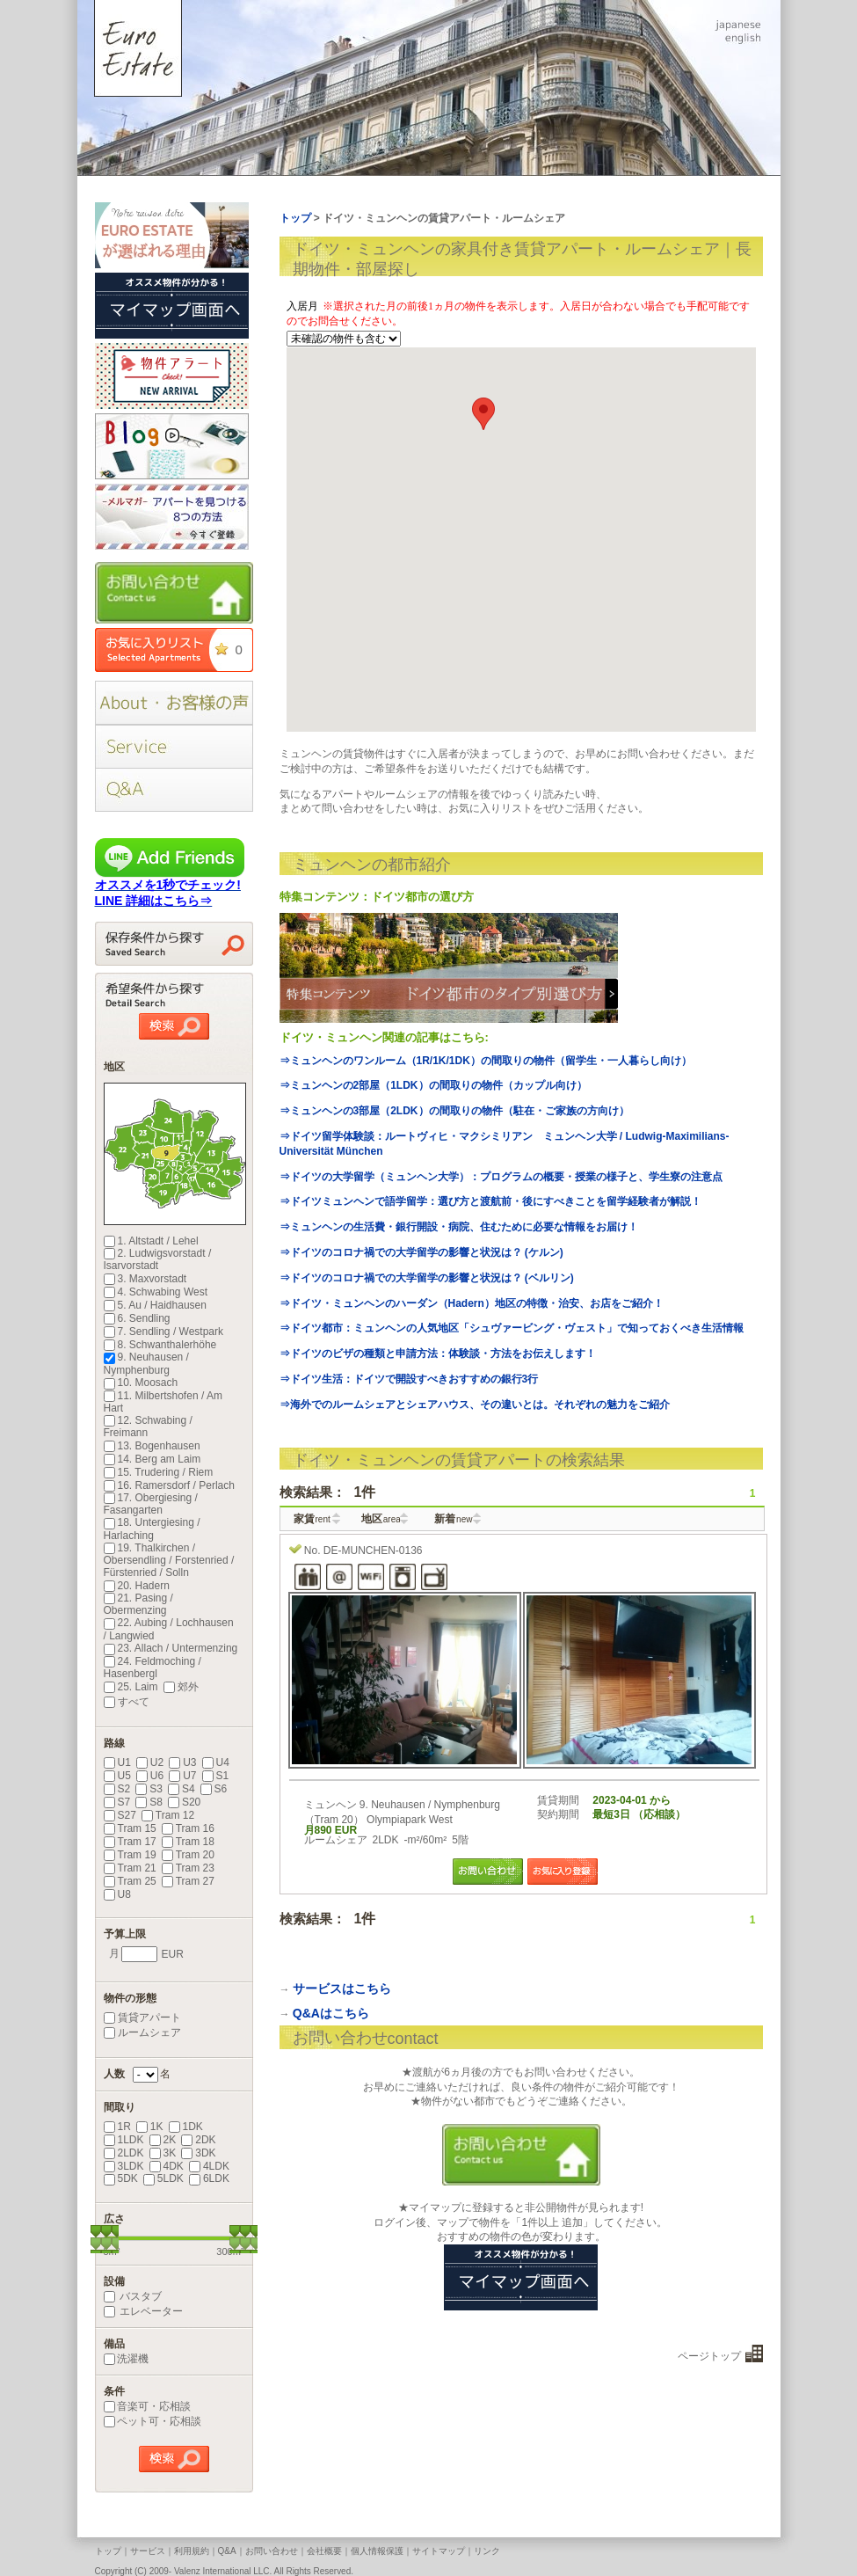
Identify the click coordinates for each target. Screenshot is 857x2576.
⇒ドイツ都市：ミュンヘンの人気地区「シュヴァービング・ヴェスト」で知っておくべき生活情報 (512, 1328)
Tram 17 (130, 1841)
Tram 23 (188, 1868)
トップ (108, 2551)
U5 (117, 1776)
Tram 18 (188, 1841)
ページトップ (709, 2356)
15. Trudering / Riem (159, 1472)
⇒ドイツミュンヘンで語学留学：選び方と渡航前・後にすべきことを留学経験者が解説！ (490, 1201)
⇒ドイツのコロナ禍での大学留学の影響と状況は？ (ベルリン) (427, 1278)
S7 (117, 1802)
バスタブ (133, 2296)
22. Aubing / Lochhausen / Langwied (169, 1628)
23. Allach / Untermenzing (171, 1648)
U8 (117, 1894)
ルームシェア (142, 2032)
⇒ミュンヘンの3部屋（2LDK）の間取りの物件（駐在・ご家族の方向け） (454, 1111)
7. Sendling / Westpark (164, 1331)
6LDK (209, 2178)
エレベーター (143, 2311)
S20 (184, 1802)
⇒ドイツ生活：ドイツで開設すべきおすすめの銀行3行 (409, 1379)
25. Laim (131, 1687)
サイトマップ (438, 2551)
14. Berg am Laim (152, 1459)
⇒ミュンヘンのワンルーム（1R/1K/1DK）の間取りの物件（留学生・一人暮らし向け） (486, 1060)
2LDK (124, 2153)
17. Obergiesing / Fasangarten (151, 1504)
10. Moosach (141, 1382)
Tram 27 (188, 1881)
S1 (215, 1776)
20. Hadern (137, 1586)
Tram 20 (188, 1855)
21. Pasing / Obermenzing (138, 1604)
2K (163, 2140)
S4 (181, 1789)
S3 (149, 1789)
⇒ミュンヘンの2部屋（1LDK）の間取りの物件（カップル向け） (433, 1085)
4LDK (209, 2166)
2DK (198, 2140)
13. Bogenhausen (152, 1446)
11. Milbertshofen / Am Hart (163, 1402)
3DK (198, 2153)
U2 (149, 1762)
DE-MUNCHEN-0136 (373, 1550)
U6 (149, 1776)
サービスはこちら (342, 1988)
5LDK (163, 2178)
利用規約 (191, 2551)
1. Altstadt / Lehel (151, 1241)
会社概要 (324, 2551)
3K (163, 2153)
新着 (453, 1519)
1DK (186, 2126)
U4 (215, 1762)
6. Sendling (137, 1318)
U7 (182, 1776)
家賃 (312, 1519)
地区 (381, 1519)
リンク (487, 2551)
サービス (147, 2551)
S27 (120, 1815)
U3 (182, 1762)
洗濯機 (126, 2359)
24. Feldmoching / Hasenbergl (152, 1667)
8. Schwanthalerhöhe (160, 1345)
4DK (166, 2166)
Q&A (227, 2551)
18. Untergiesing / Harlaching (152, 1528)
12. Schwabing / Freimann (148, 1426)
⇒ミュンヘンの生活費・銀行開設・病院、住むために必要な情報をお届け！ (459, 1227)
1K (149, 2126)
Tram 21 (130, 1868)
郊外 (181, 1687)
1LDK (124, 2140)
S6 (214, 1789)
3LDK (124, 2166)
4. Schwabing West (156, 1292)
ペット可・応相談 (152, 2421)
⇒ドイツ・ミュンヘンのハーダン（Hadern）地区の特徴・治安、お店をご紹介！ (472, 1303)
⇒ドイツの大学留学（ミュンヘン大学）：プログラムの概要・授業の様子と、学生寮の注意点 (501, 1177)
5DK (121, 2178)
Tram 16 (188, 1828)
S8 (149, 1802)
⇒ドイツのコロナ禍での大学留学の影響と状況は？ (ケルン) (421, 1252)
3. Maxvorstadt (145, 1279)
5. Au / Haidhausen (155, 1305)
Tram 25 (130, 1881)
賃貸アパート (142, 2017)
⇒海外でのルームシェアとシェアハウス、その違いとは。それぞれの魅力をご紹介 (475, 1404)
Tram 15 (130, 1828)
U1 (117, 1762)
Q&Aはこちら (331, 2013)
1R (117, 2126)
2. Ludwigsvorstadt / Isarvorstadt (158, 1259)
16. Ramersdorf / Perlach (169, 1485)
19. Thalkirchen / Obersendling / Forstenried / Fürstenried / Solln (169, 1560)
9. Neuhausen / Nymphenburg (146, 1363)
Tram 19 (130, 1855)
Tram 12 (168, 1815)
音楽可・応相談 (147, 2406)
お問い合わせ (271, 2551)
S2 (117, 1789)
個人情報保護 (377, 2551)
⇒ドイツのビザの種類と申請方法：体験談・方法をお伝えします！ (438, 1353)
